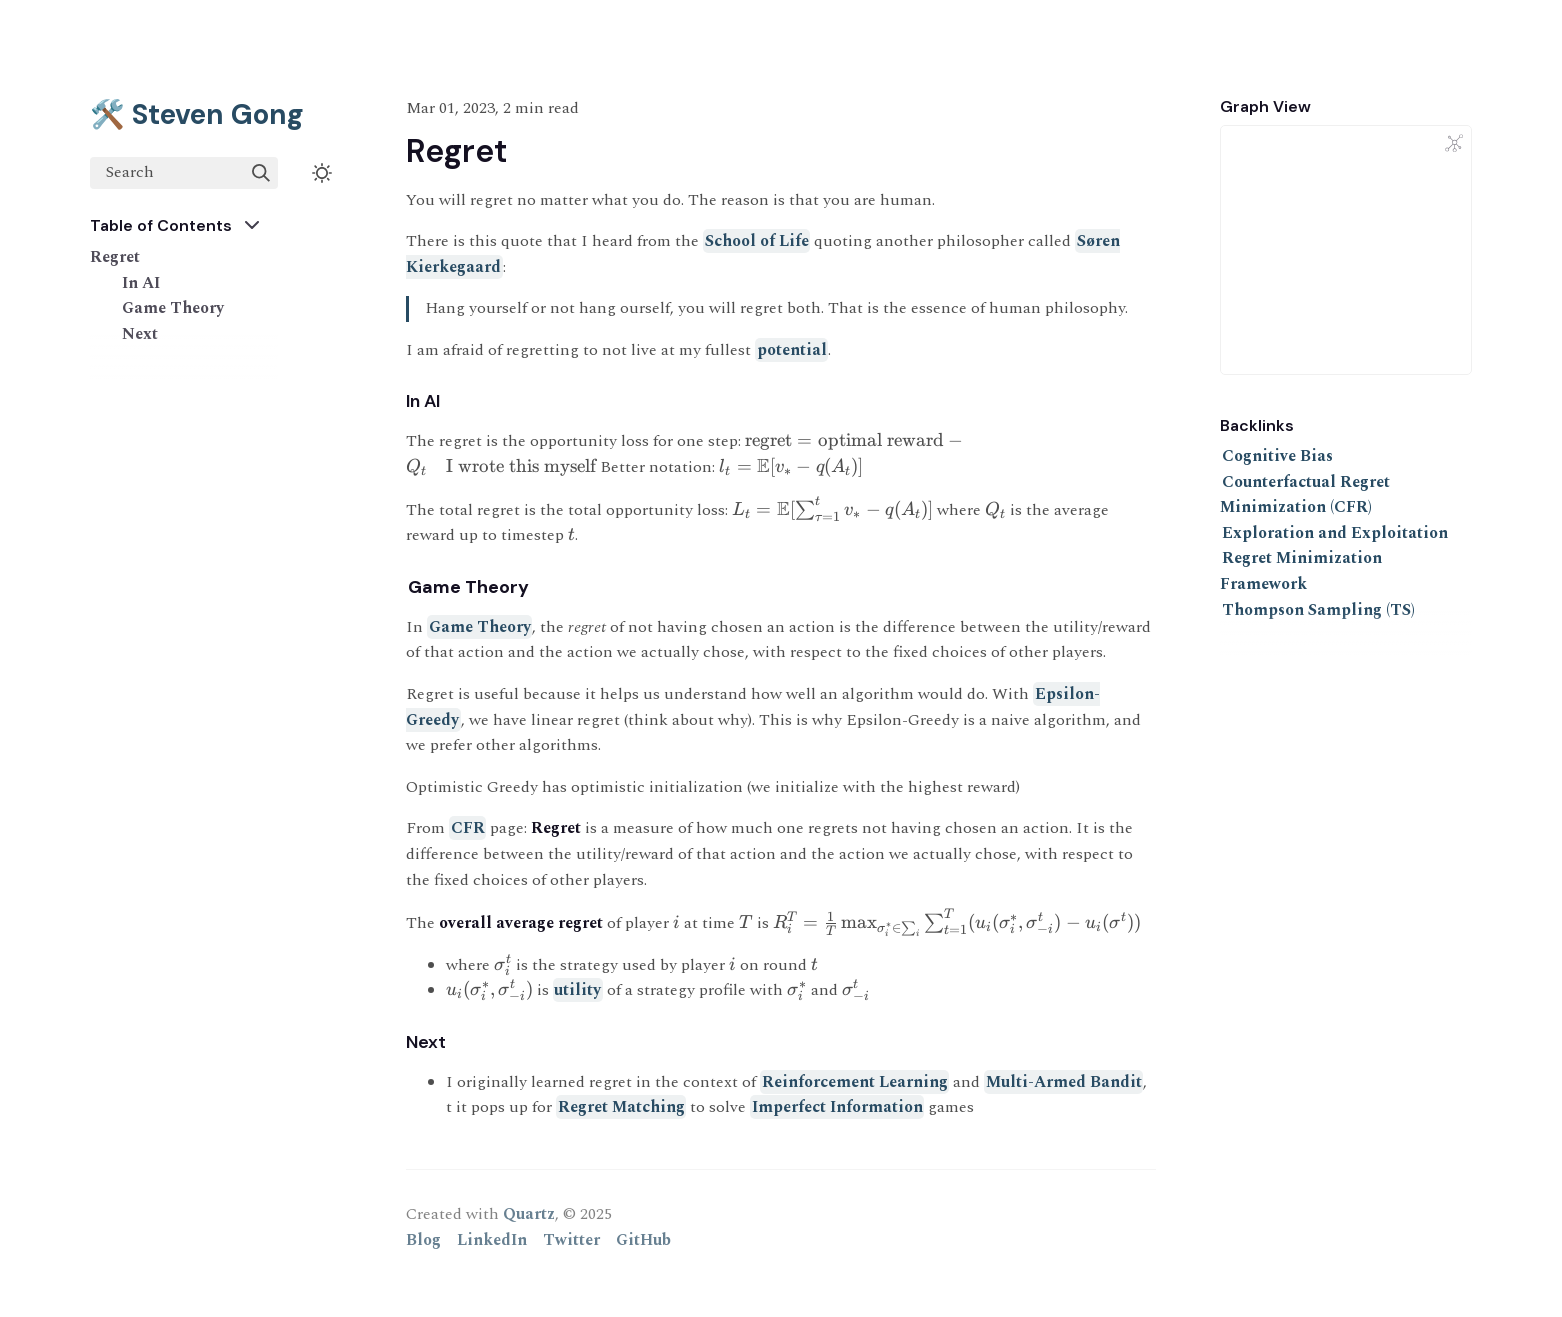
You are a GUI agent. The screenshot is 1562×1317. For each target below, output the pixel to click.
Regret (115, 257)
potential (792, 350)
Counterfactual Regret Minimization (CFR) (1305, 495)
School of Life (757, 241)
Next (140, 334)
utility (577, 990)
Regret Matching (621, 1107)
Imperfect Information (837, 1107)
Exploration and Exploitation (1335, 533)
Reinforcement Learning (855, 1082)
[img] (261, 173)
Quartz (529, 1214)
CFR (468, 828)
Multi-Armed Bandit (1064, 1082)
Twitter (571, 1240)
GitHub (643, 1240)
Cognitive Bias (1277, 456)
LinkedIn (492, 1240)
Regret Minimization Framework (1301, 571)
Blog (423, 1240)
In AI (141, 283)
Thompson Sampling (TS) (1318, 610)
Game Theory (173, 308)
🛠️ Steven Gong (197, 114)
